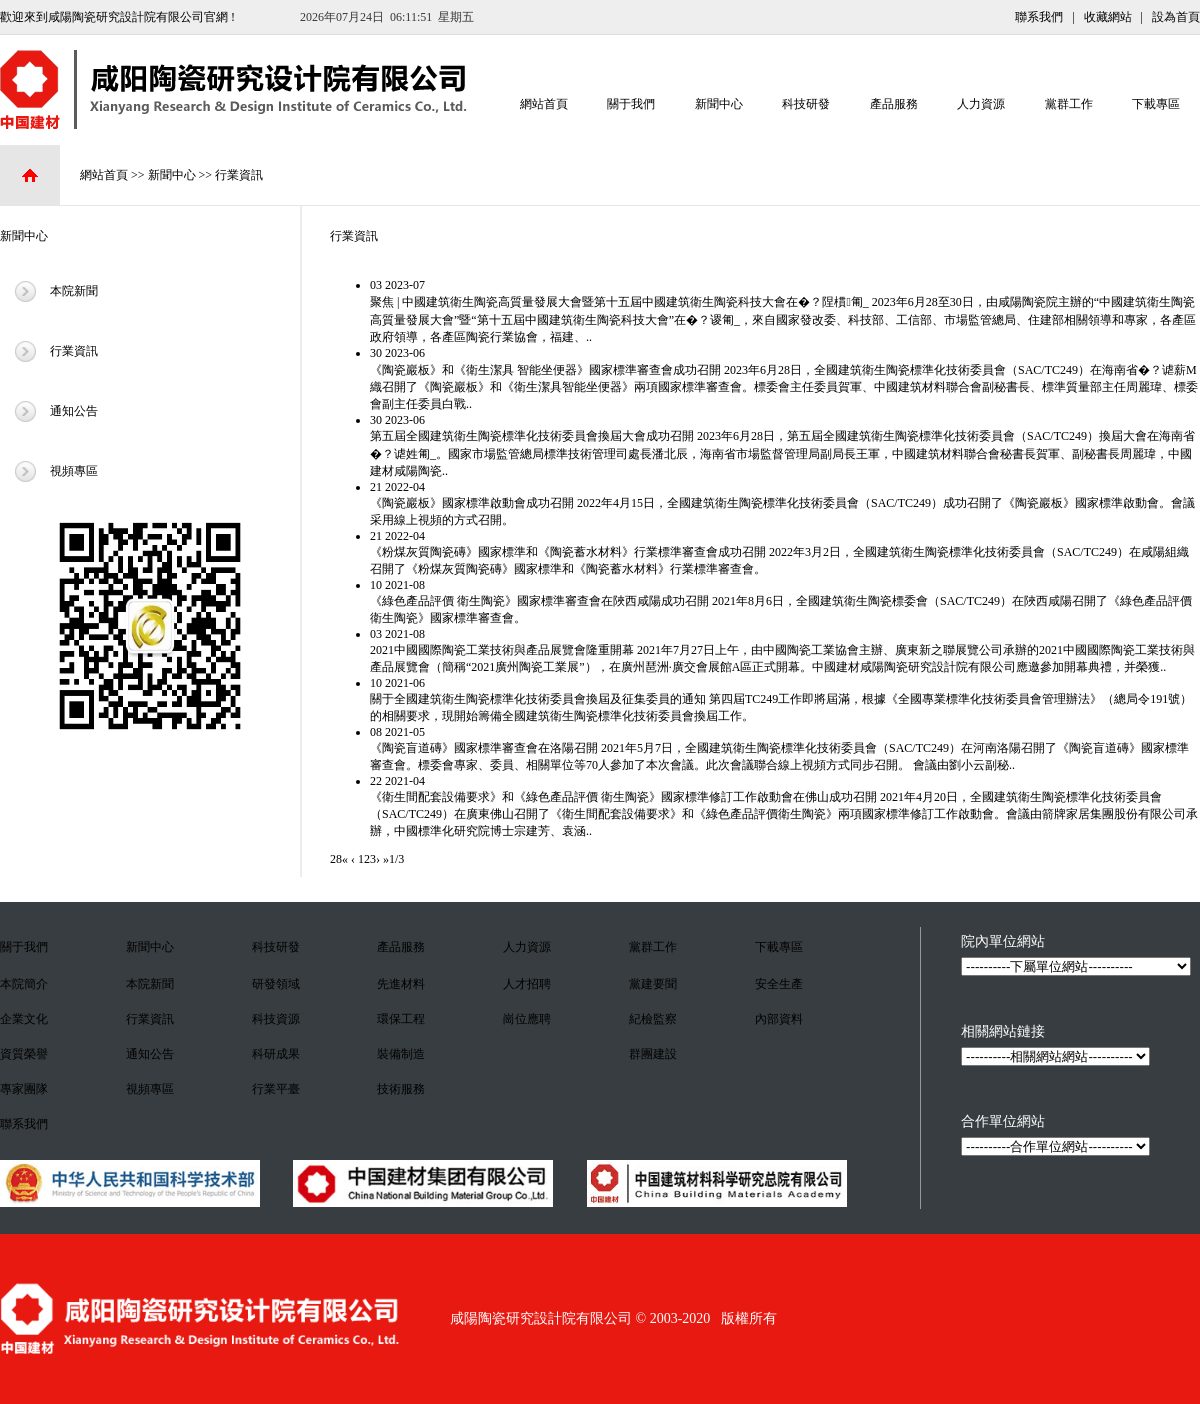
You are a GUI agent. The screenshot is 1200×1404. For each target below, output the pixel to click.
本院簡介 (24, 984)
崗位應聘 (527, 1019)
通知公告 (74, 411)
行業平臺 (276, 1089)
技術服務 (401, 1089)
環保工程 (401, 1019)
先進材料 (401, 984)
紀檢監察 (653, 1019)
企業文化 (24, 1019)
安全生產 (779, 984)
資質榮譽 (24, 1054)
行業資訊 (239, 175)
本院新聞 (74, 291)
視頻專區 (74, 471)
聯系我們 (1039, 17)
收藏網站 (1108, 17)
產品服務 (894, 98)
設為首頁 (1176, 17)
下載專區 (1156, 98)
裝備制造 (401, 1054)
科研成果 (276, 1054)
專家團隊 (24, 1089)
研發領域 (276, 984)
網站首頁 (544, 98)
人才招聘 (527, 984)
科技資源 (276, 1019)
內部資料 (779, 1019)
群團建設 (653, 1054)
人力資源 (981, 98)
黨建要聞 (653, 984)
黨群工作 (1069, 98)
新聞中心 (719, 98)
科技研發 (806, 98)
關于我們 (631, 98)
